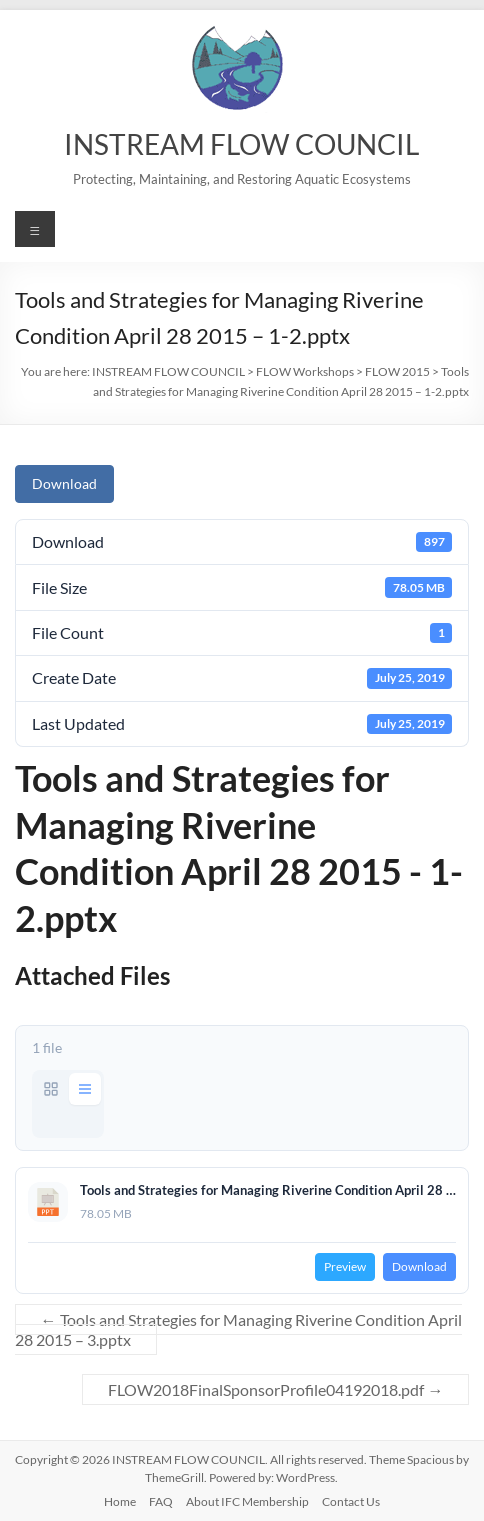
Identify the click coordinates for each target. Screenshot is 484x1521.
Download (64, 483)
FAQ (161, 1501)
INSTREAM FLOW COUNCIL (241, 144)
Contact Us (351, 1501)
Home (120, 1501)
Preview (345, 1266)
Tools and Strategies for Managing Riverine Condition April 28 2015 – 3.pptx (238, 1329)
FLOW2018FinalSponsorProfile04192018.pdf (275, 1389)
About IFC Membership (247, 1501)
